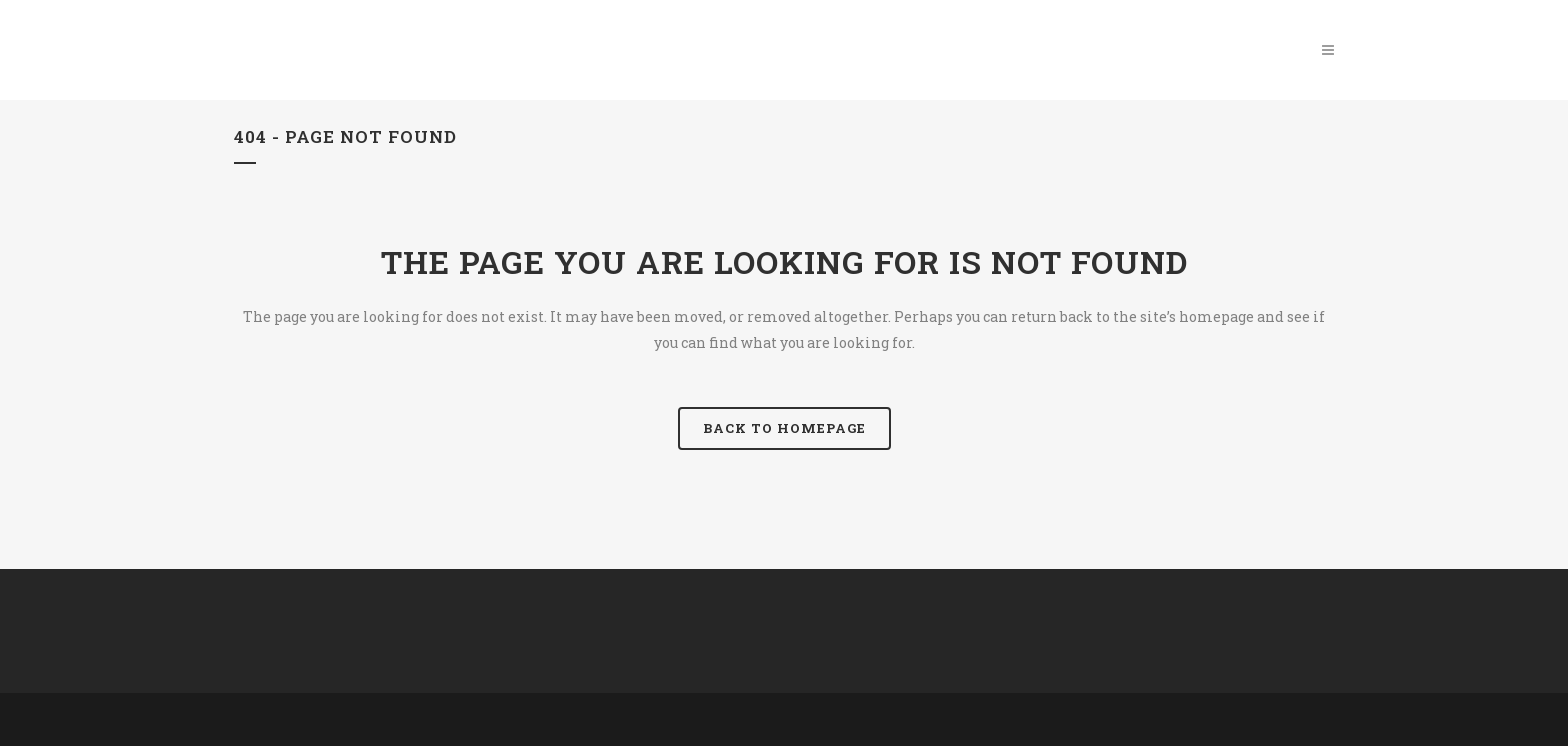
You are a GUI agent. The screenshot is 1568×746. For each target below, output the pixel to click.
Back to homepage (784, 428)
